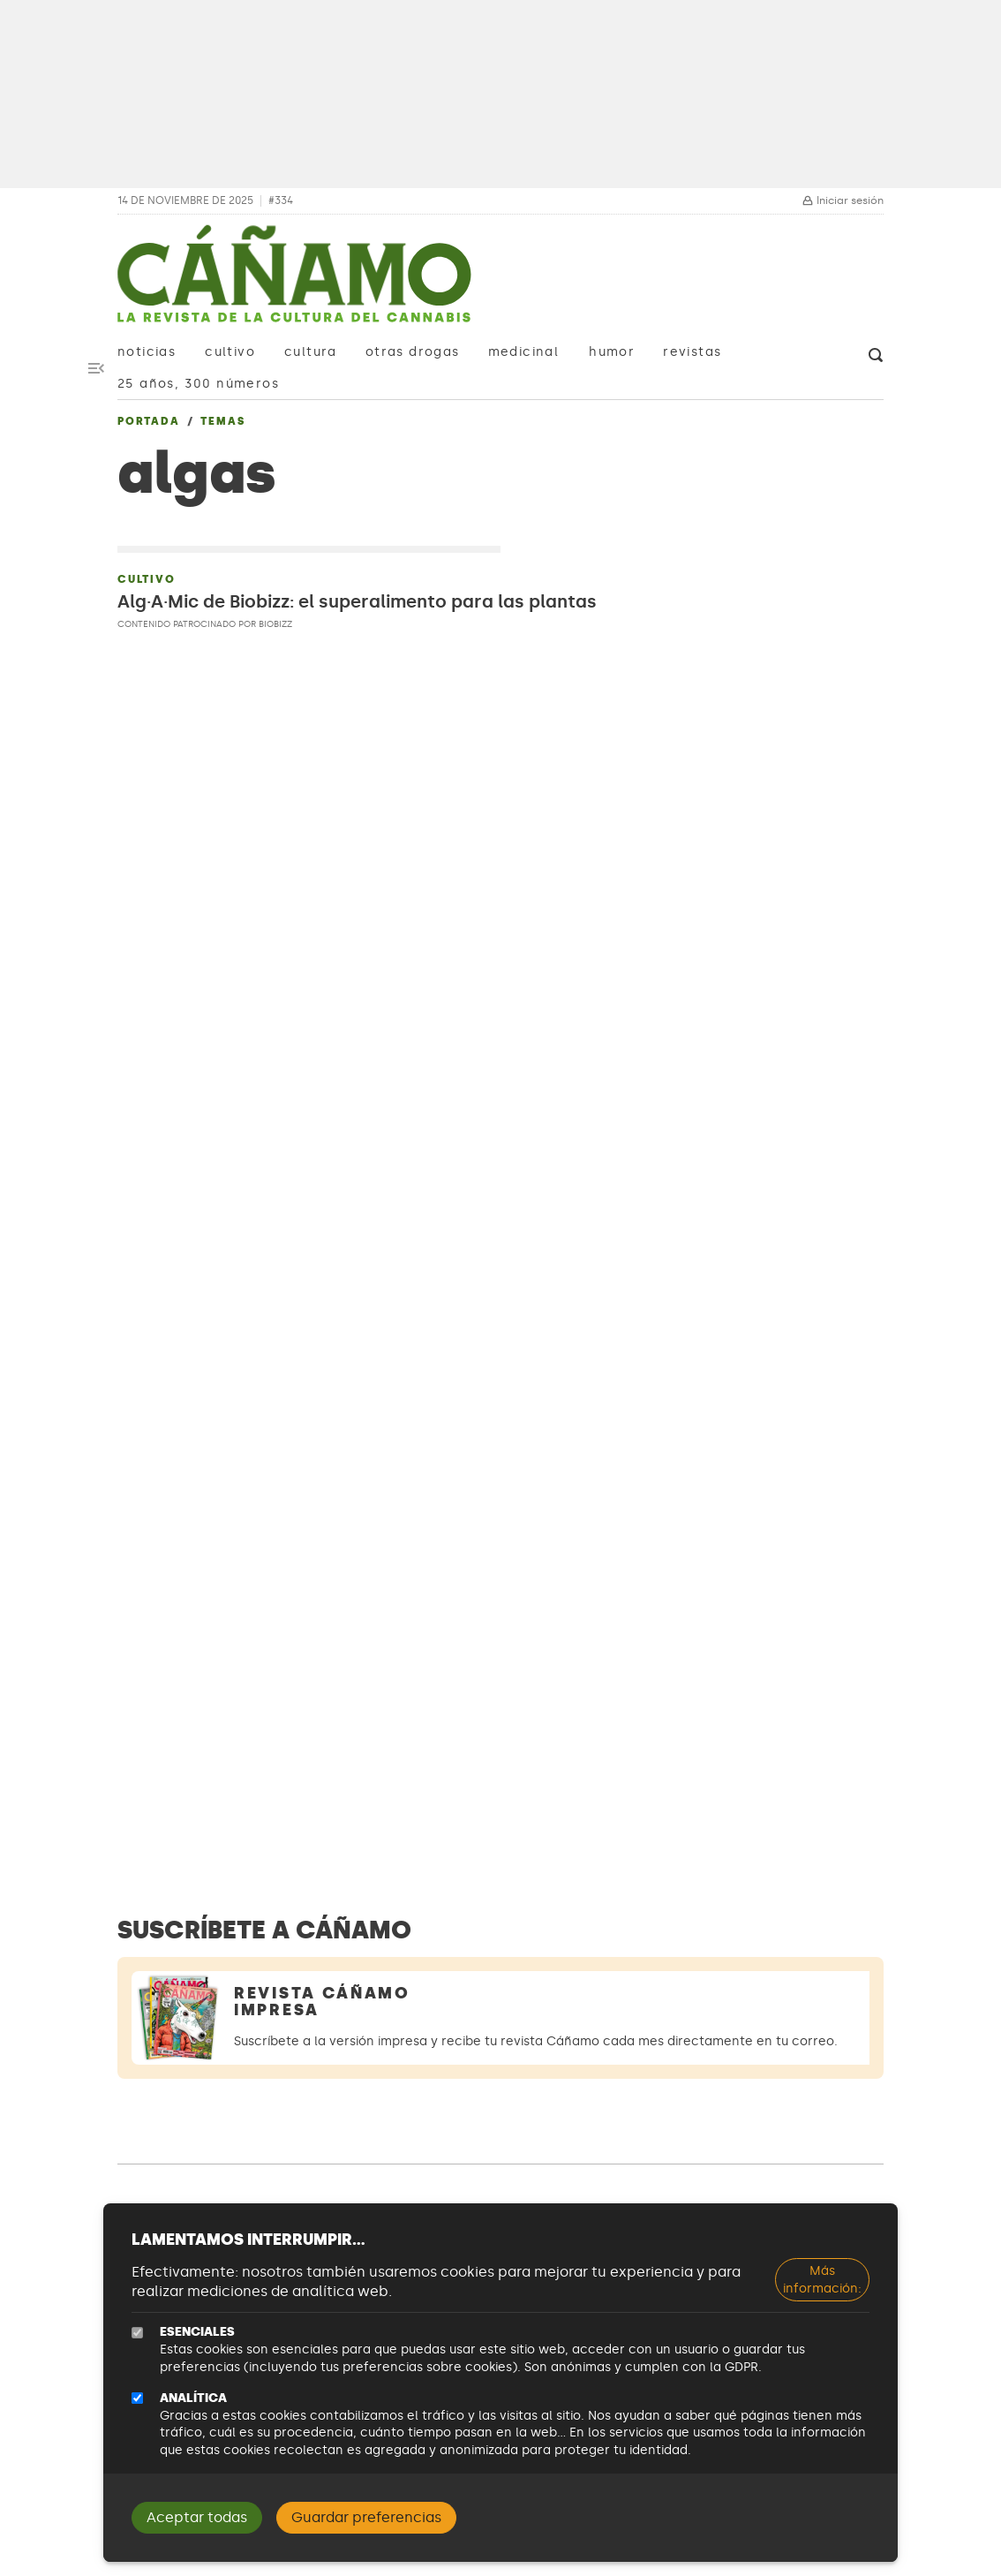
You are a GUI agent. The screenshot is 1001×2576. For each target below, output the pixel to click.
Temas (222, 421)
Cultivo (230, 351)
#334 (280, 201)
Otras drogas (412, 351)
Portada (148, 421)
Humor (612, 351)
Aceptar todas (197, 2517)
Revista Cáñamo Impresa (322, 2001)
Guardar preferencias (366, 2517)
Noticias (146, 351)
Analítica (193, 2398)
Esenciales (197, 2331)
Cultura (310, 351)
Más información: (822, 2279)
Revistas (692, 351)
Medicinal (524, 351)
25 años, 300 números (198, 383)
